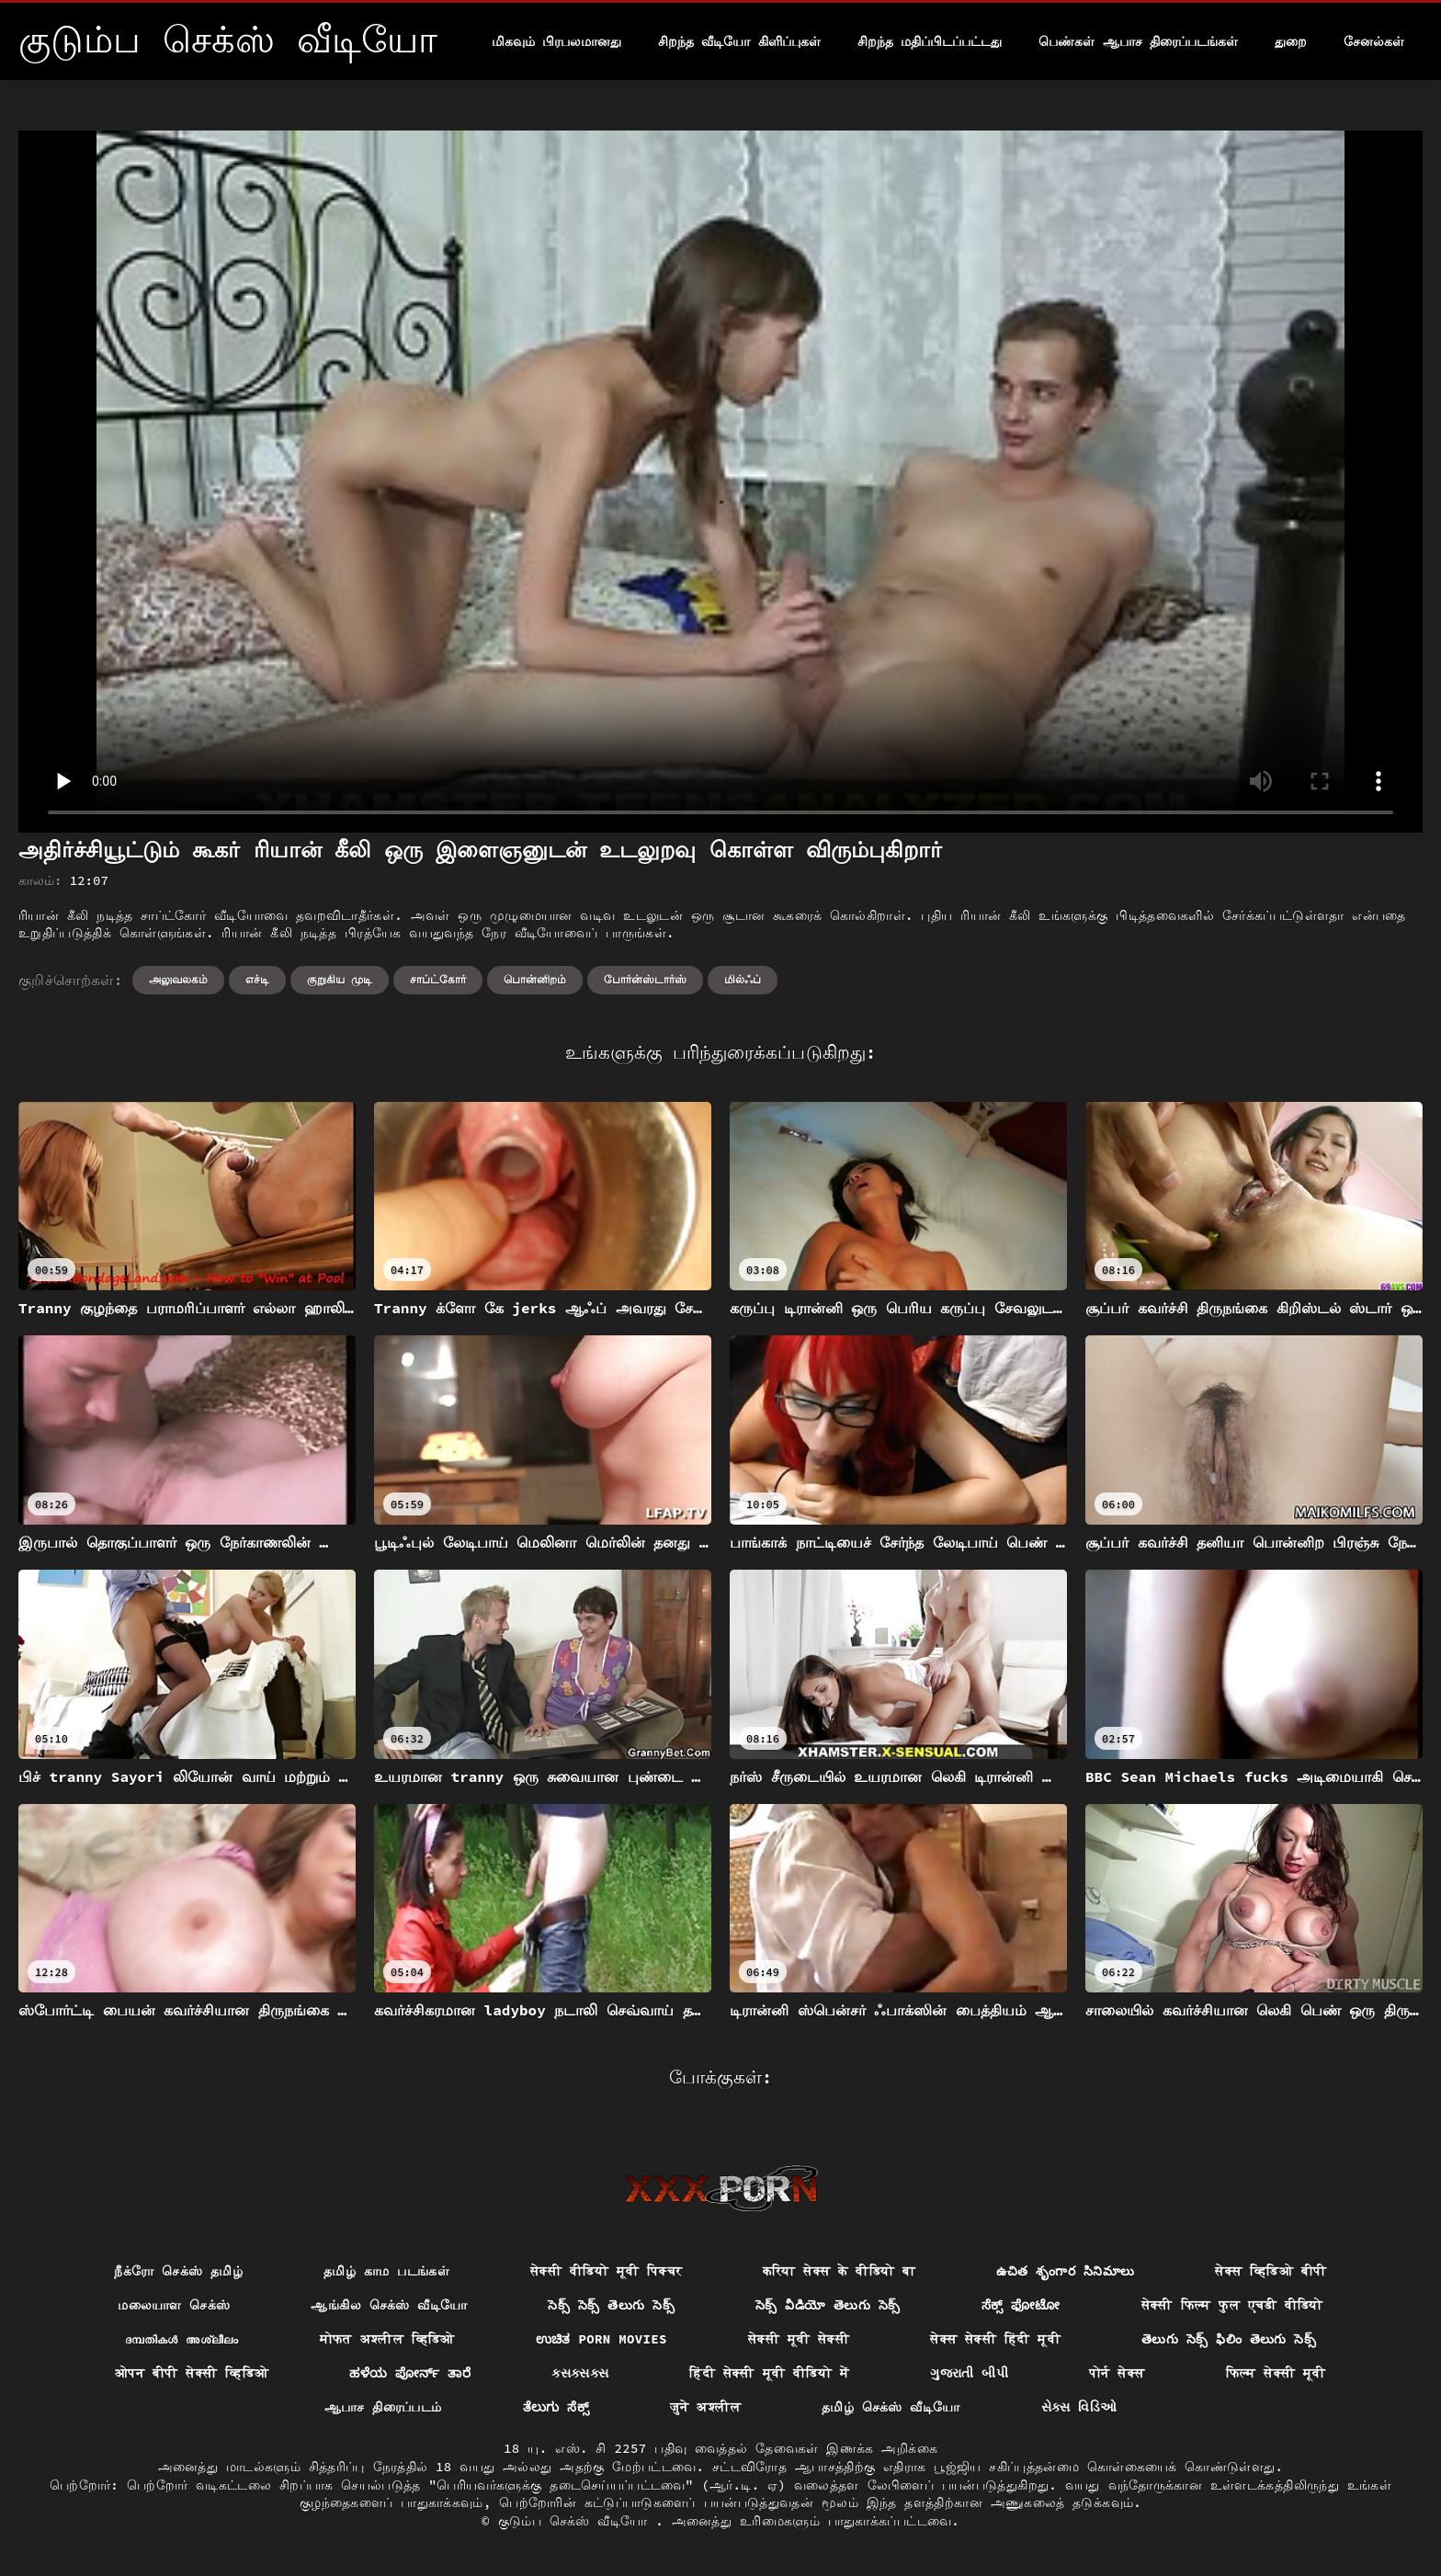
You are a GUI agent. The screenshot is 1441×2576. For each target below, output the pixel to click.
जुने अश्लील (705, 2407)
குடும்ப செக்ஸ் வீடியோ (577, 2521)
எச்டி (257, 979)
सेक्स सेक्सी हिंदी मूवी (995, 2339)
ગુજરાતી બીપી (969, 2373)
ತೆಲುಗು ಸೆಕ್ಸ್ (556, 2407)
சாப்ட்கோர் (438, 979)
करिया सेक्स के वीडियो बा (839, 2271)
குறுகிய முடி (339, 979)
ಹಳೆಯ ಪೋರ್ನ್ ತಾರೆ (410, 2373)
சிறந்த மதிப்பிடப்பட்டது (929, 41)
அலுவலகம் (178, 979)
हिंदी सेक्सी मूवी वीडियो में (769, 2373)
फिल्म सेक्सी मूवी (1276, 2373)
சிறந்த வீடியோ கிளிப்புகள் (739, 41)
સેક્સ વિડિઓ (1079, 2407)
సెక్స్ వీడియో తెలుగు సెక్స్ (828, 2305)
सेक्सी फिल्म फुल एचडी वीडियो (1232, 2305)
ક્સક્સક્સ (579, 2373)
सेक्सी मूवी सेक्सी (798, 2339)
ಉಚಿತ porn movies (601, 2339)
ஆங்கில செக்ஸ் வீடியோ (389, 2305)
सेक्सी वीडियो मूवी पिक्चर (606, 2271)
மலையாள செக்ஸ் (174, 2305)
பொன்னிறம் (535, 979)
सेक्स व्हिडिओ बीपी (1270, 2271)
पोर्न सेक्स (1117, 2373)
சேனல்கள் (1374, 41)
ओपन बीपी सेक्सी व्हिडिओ (191, 2373)
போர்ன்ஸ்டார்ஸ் (645, 979)
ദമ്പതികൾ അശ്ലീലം (182, 2339)
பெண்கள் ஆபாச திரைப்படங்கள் (1138, 41)
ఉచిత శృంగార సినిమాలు (1065, 2271)
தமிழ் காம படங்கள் (386, 2271)
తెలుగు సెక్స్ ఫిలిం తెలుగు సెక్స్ (1228, 2339)
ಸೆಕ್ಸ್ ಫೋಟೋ (1021, 2305)
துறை (1291, 41)
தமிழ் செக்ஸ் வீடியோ (891, 2407)
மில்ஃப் (742, 979)
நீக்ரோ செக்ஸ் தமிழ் (178, 2271)
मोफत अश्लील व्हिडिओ (387, 2339)
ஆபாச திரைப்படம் (383, 2407)
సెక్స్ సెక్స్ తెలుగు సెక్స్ (611, 2305)
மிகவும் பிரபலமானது (556, 41)
